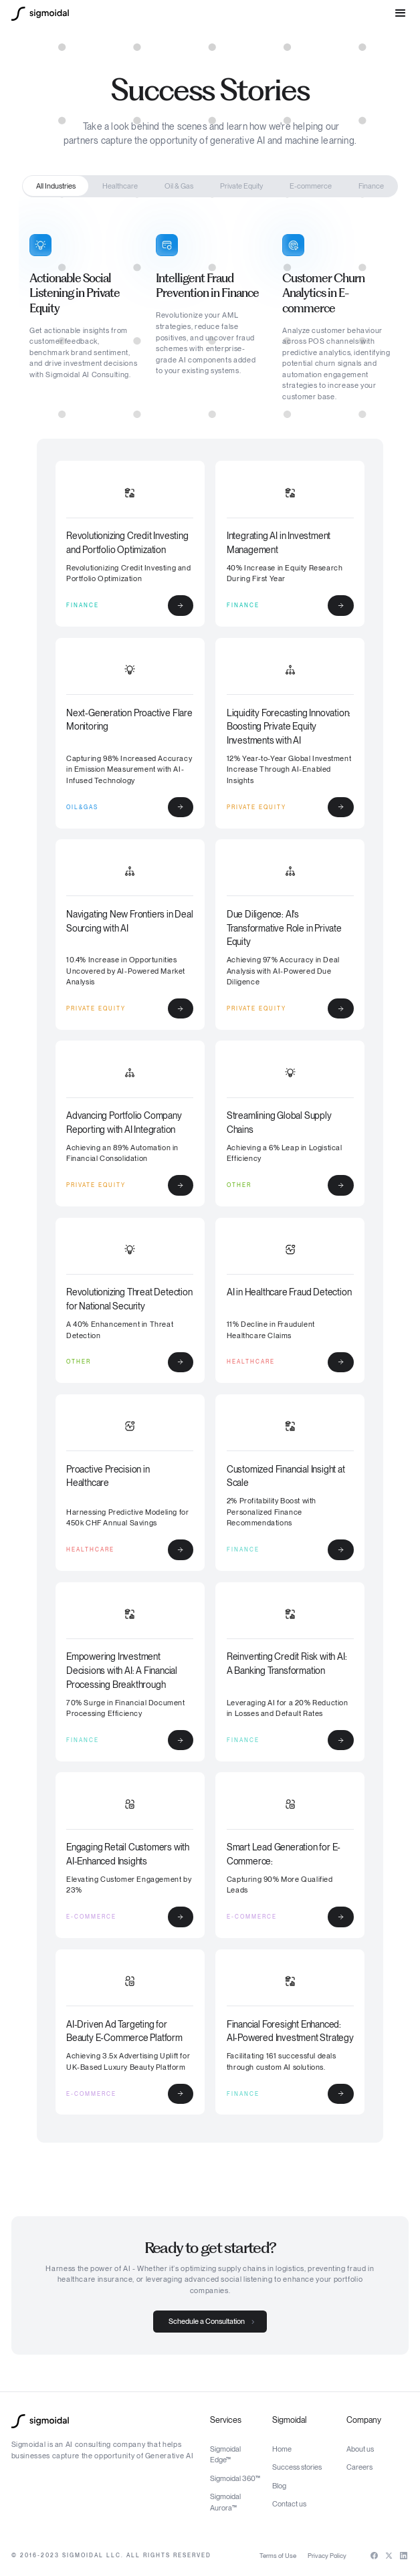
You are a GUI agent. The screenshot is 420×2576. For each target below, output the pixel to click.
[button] (401, 13)
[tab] (55, 186)
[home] (40, 14)
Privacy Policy (327, 2555)
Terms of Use (277, 2555)
